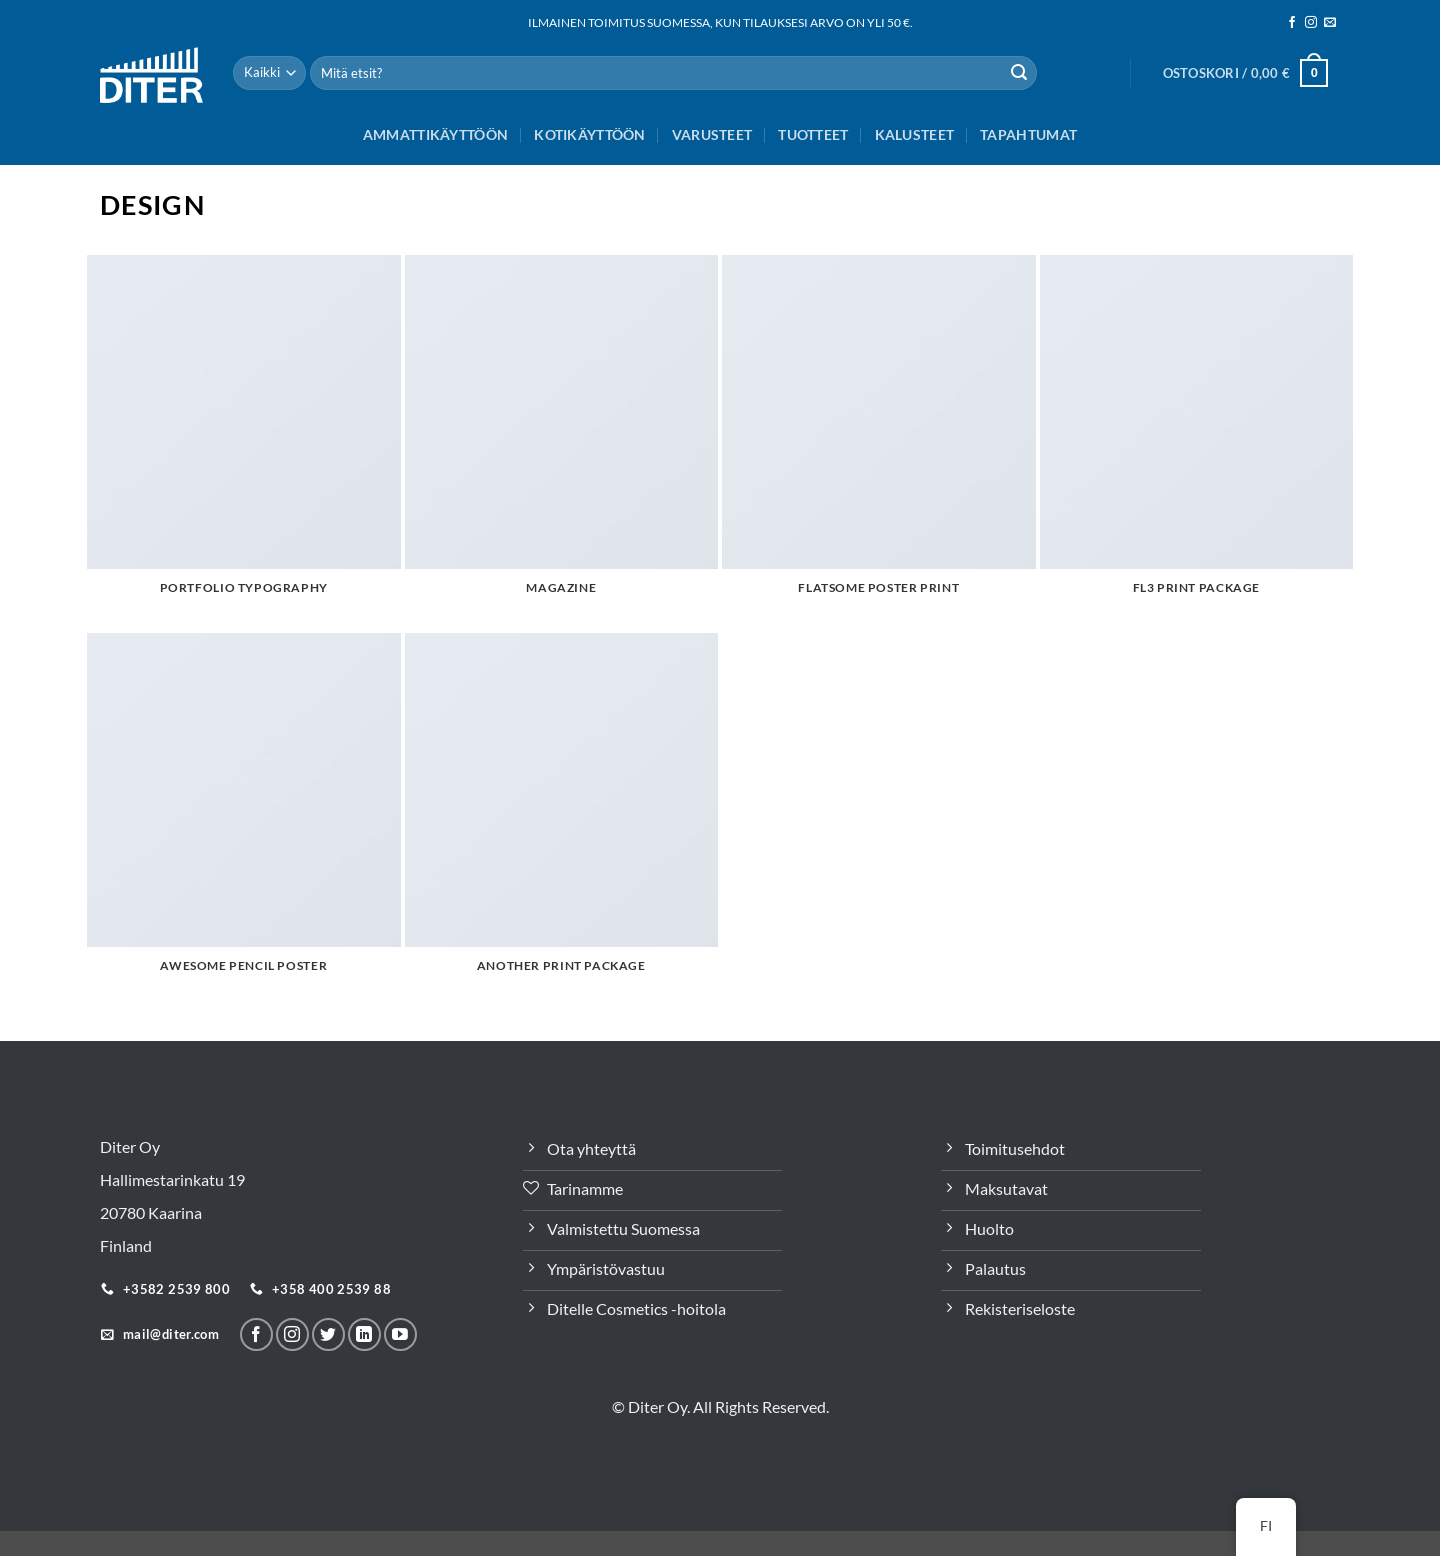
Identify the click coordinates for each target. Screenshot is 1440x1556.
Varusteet (712, 134)
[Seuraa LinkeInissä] (364, 1334)
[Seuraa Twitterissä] (328, 1334)
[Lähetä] (1019, 73)
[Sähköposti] (1330, 23)
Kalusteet (915, 134)
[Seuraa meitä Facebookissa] (1292, 23)
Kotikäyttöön (589, 134)
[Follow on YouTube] (400, 1334)
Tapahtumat (1028, 134)
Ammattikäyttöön (435, 134)
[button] (1245, 73)
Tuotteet (813, 134)
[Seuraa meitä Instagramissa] (1311, 23)
